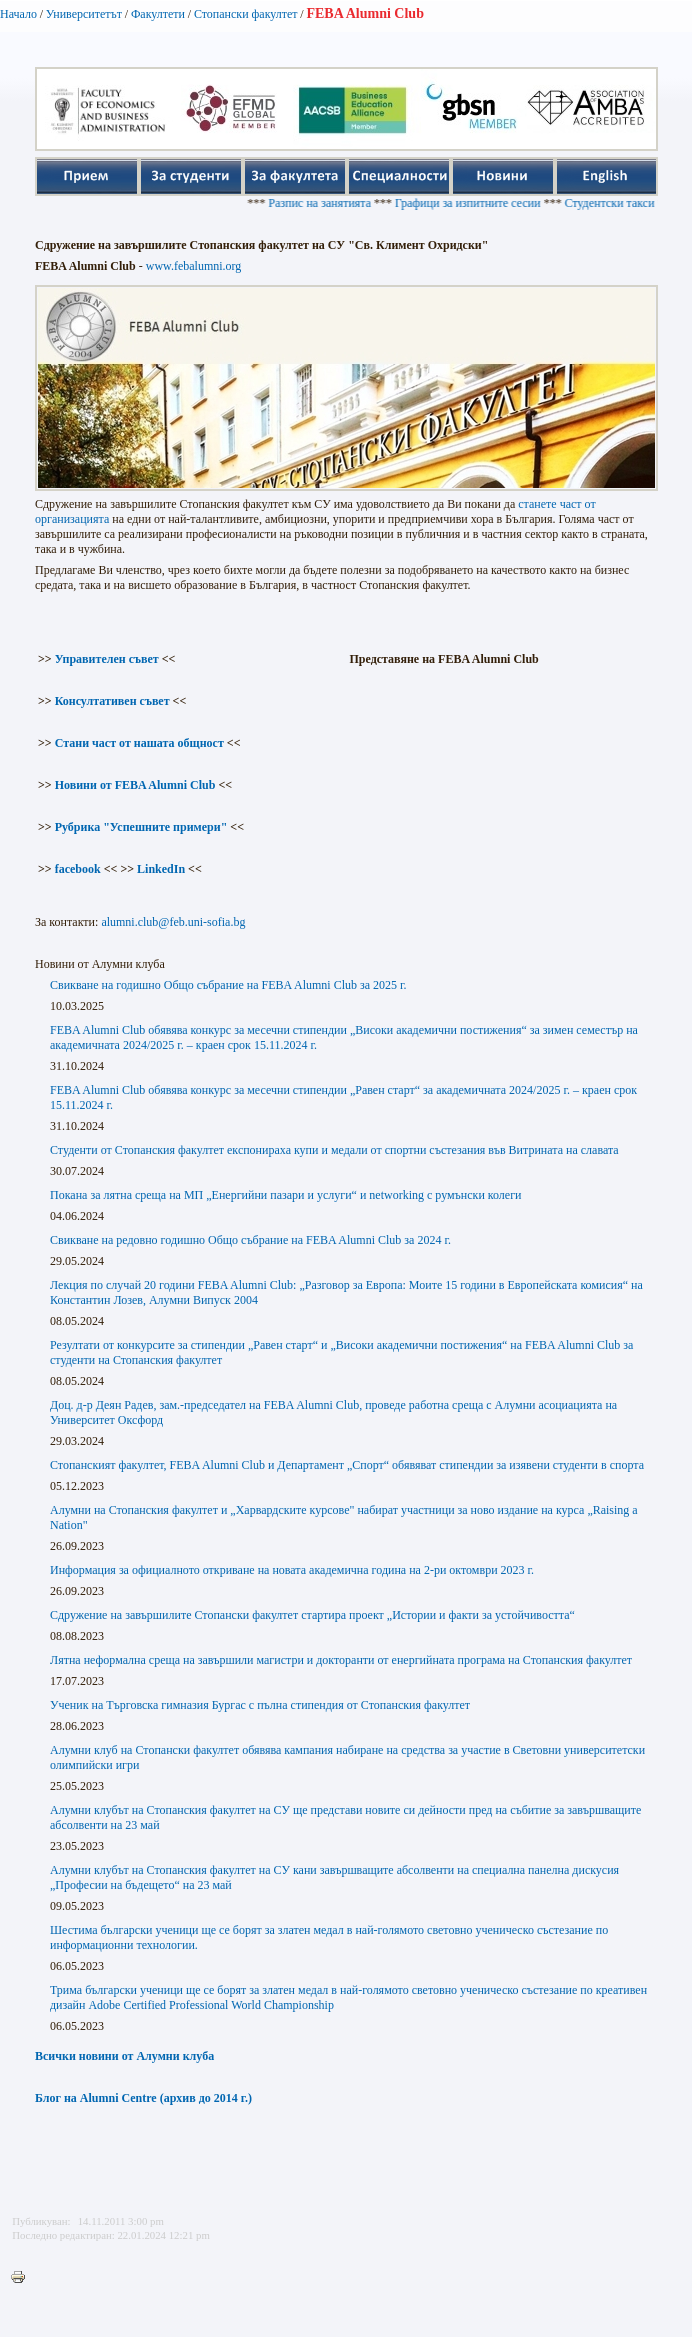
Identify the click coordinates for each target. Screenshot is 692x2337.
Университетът (84, 14)
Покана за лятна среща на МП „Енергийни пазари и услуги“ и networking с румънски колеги (286, 1195)
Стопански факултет (246, 14)
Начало (18, 14)
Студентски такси (620, 203)
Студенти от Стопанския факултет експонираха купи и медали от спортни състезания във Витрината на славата (334, 1150)
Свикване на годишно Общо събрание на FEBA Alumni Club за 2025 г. (228, 985)
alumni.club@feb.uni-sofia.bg (173, 922)
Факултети (158, 14)
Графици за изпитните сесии (479, 203)
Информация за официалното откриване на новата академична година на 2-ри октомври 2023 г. (292, 1570)
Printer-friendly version (23, 2278)
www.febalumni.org (194, 266)
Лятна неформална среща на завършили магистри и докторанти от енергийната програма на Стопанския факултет (341, 1660)
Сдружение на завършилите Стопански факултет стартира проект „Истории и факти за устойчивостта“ (312, 1615)
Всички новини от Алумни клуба (124, 2056)
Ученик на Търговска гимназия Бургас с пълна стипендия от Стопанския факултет (260, 1705)
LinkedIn (161, 869)
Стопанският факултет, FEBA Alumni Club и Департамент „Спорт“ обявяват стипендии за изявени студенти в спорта (347, 1465)
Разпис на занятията (330, 203)
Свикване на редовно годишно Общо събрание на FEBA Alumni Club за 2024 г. (250, 1240)
